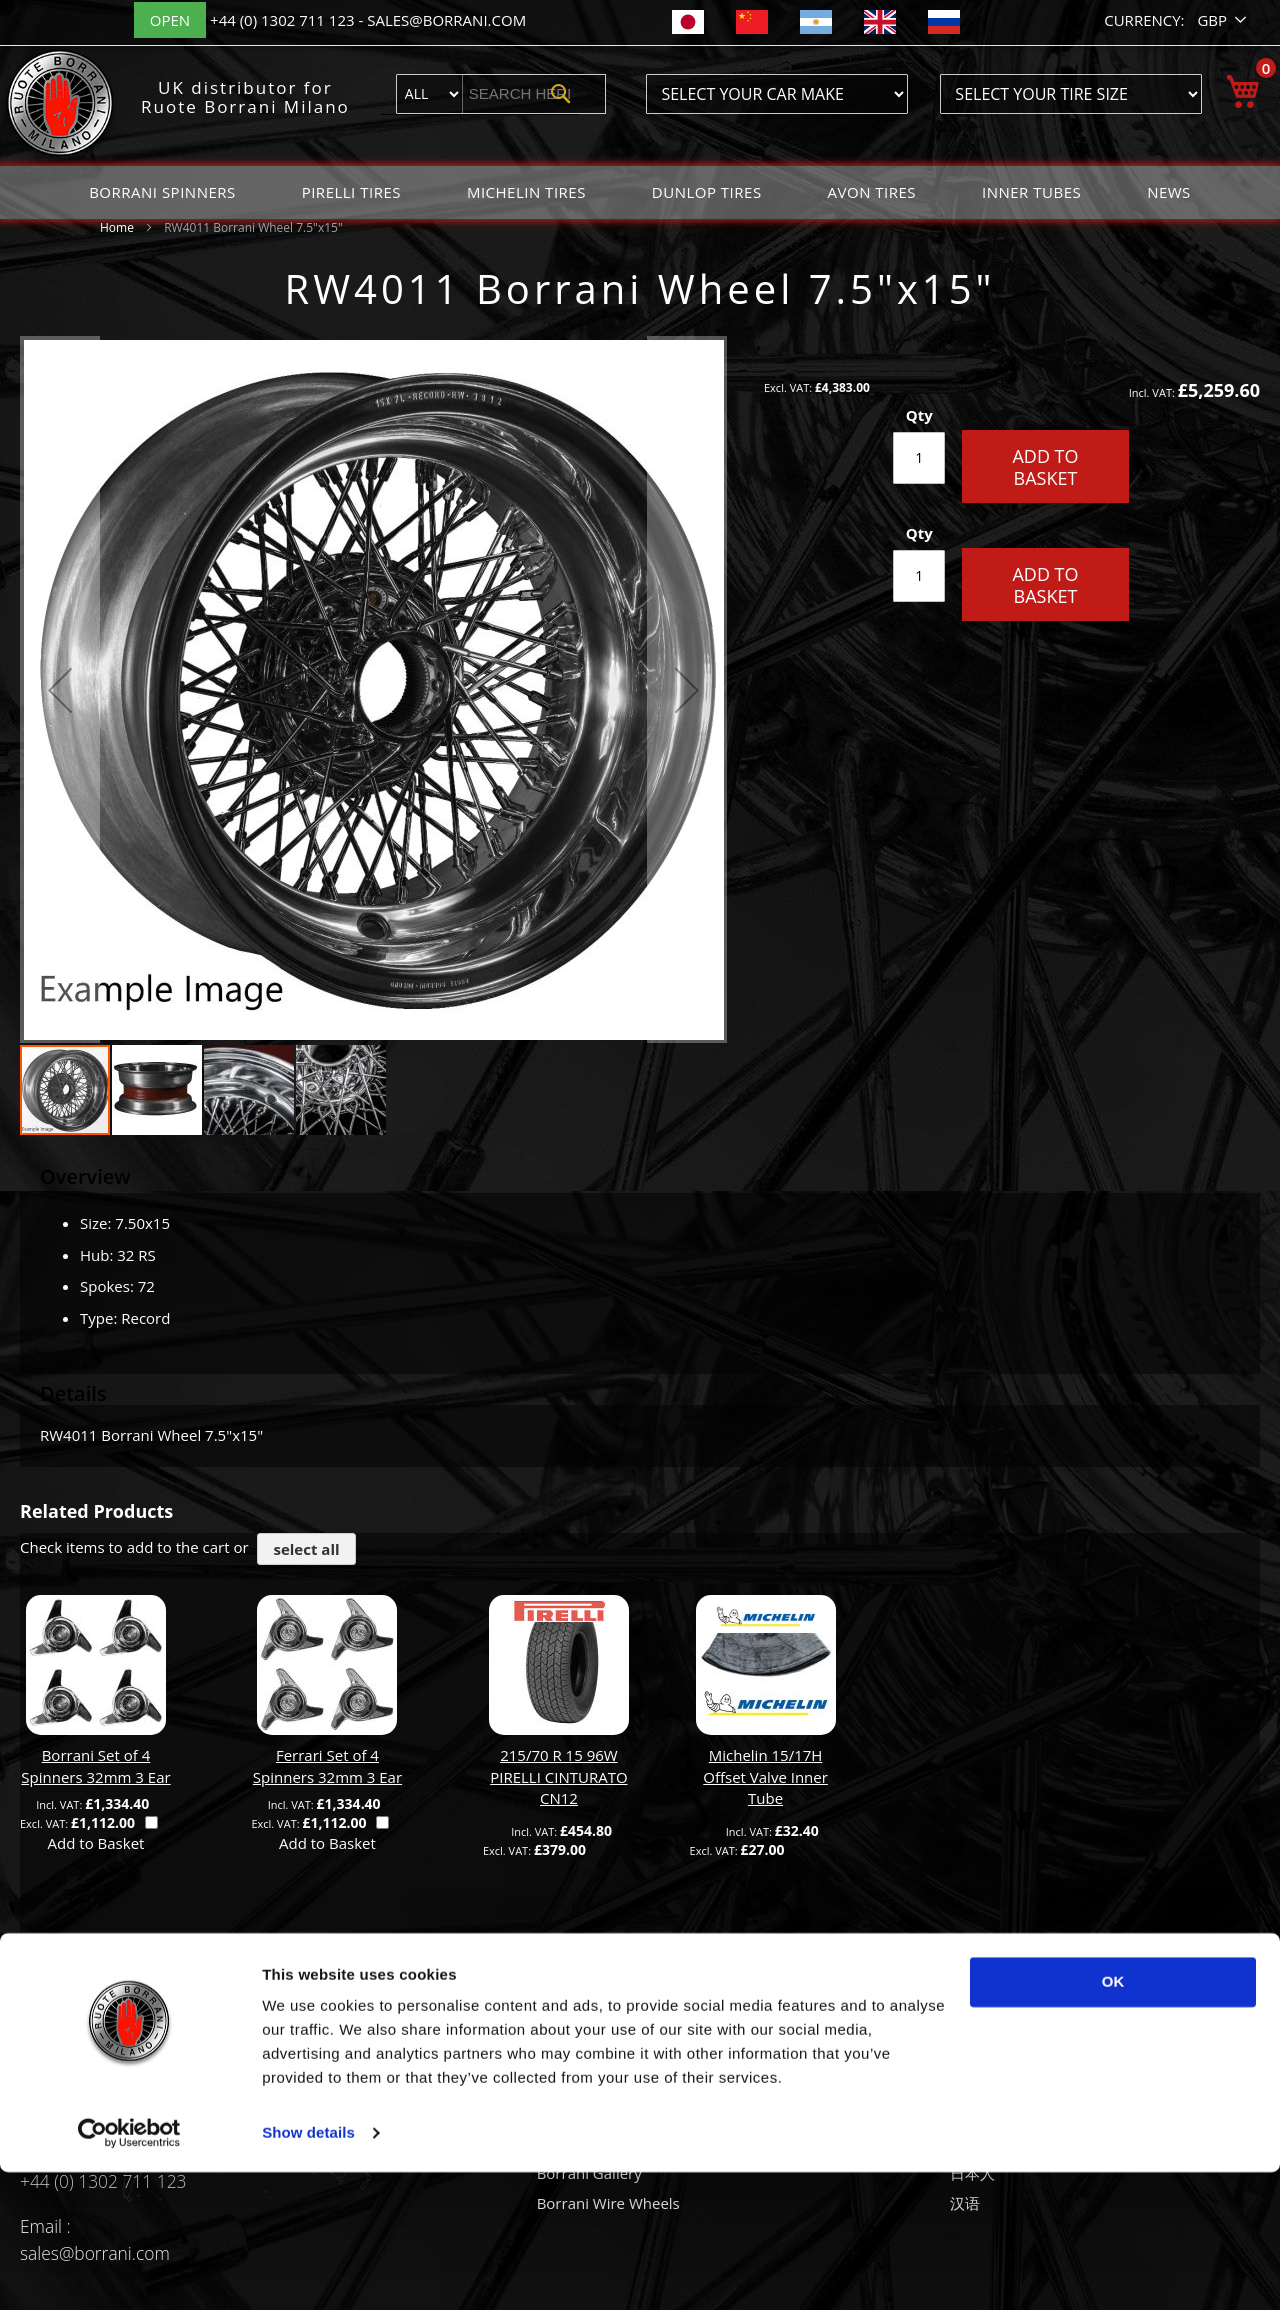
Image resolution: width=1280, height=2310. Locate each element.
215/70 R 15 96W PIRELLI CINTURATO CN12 (558, 1776)
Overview (85, 1176)
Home (117, 227)
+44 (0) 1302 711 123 (284, 20)
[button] (1223, 20)
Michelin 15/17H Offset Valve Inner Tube (765, 1776)
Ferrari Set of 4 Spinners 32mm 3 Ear (327, 1765)
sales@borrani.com (446, 20)
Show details (308, 2270)
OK (1113, 2119)
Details (73, 1393)
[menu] (640, 192)
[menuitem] (162, 192)
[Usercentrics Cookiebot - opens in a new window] (129, 2271)
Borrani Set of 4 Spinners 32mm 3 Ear (95, 1765)
